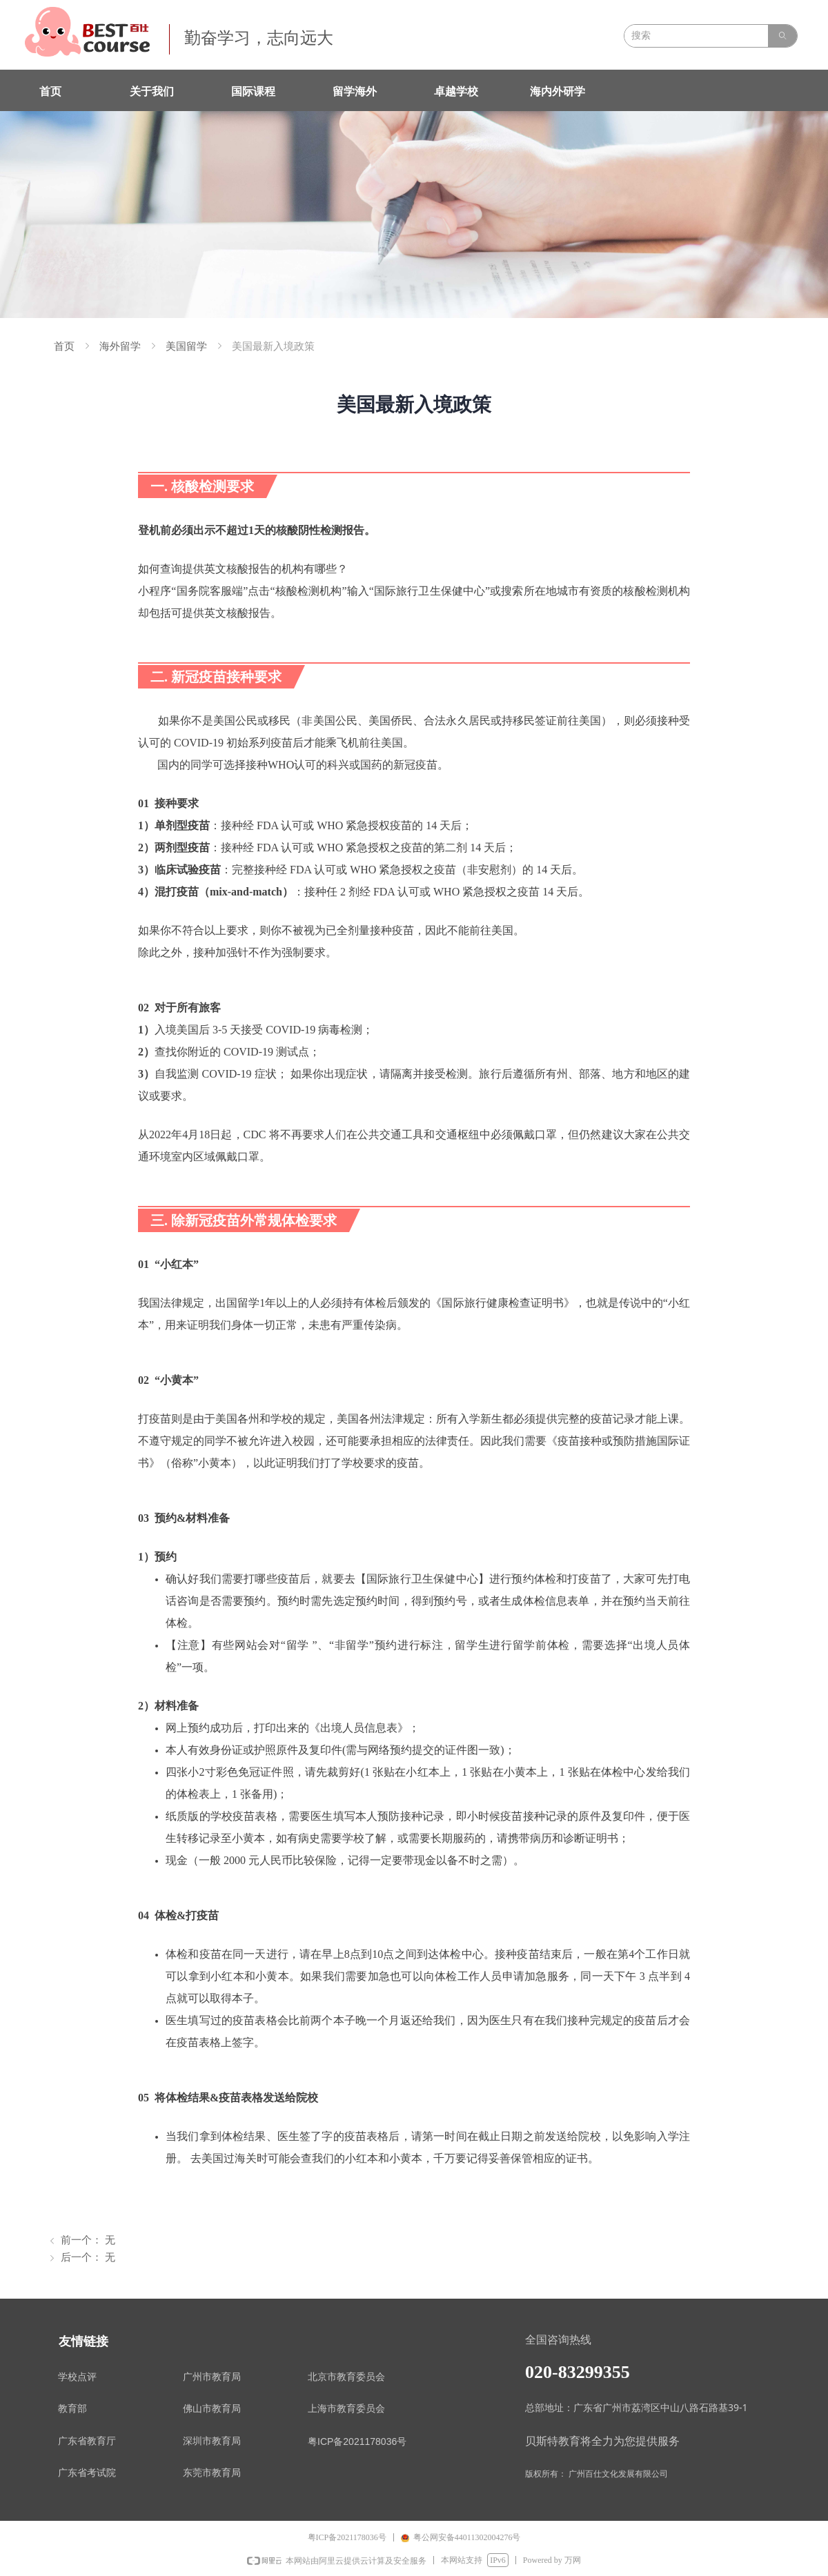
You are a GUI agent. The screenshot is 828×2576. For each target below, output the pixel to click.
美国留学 (186, 346)
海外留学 (120, 346)
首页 (64, 346)
